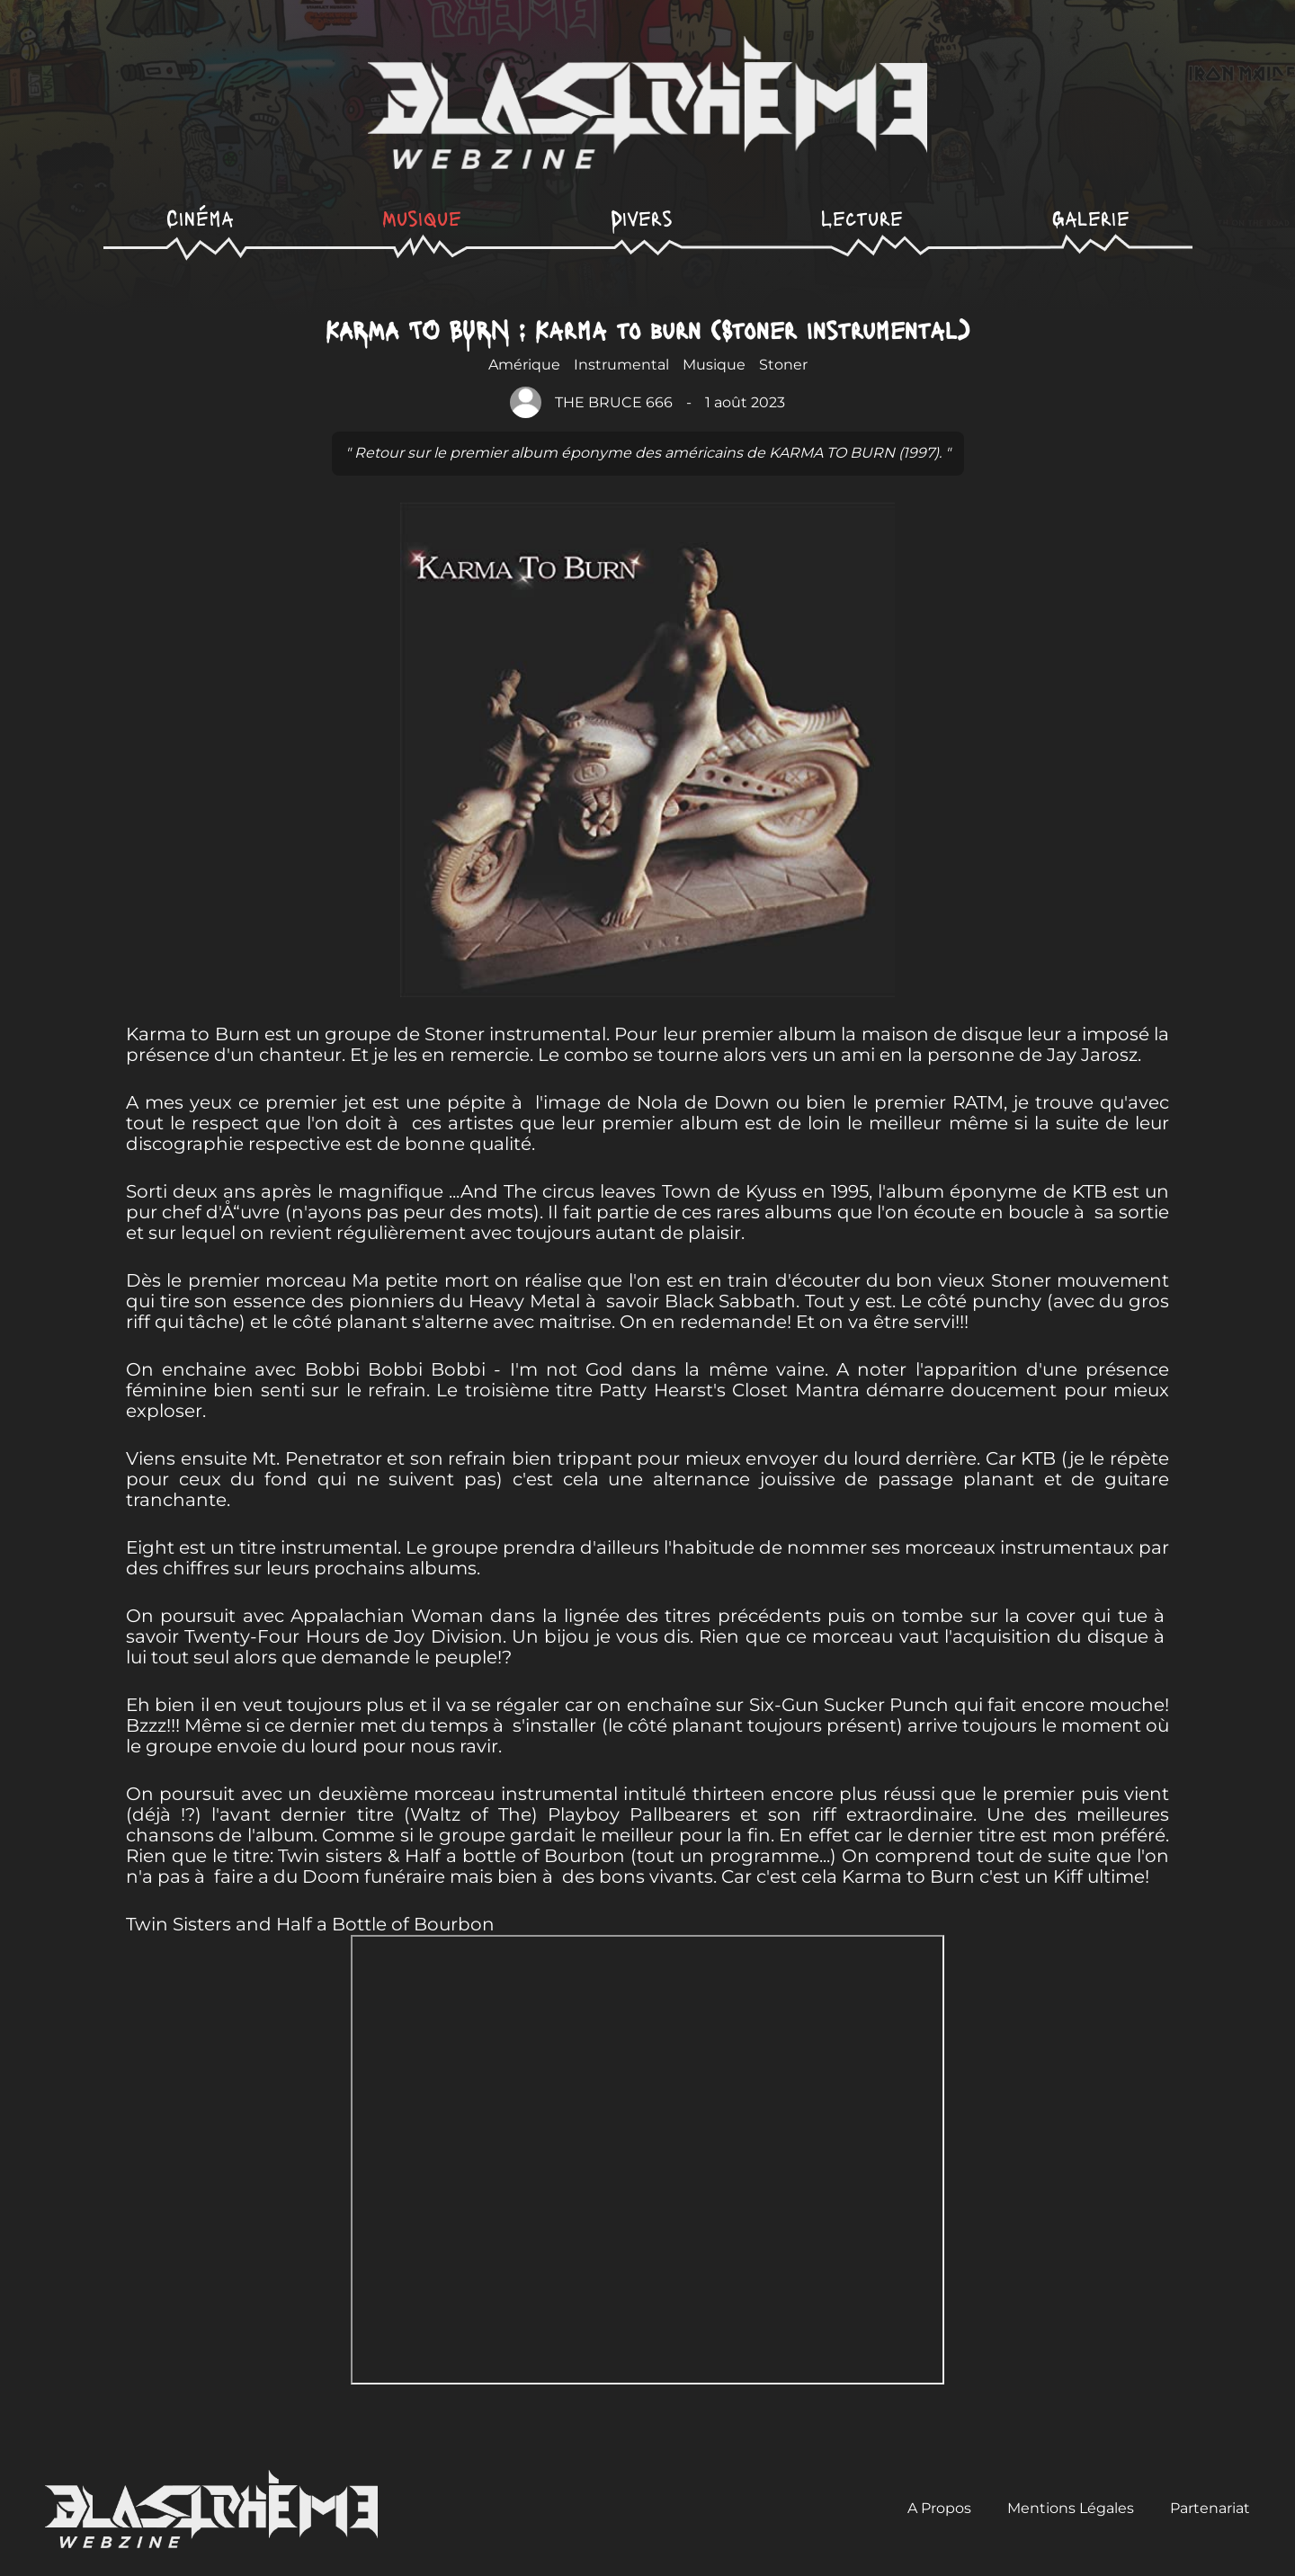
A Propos (939, 2509)
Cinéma (200, 217)
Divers (642, 217)
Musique (421, 217)
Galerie (1091, 217)
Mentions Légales (1070, 2509)
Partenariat (1210, 2509)
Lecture (862, 217)
